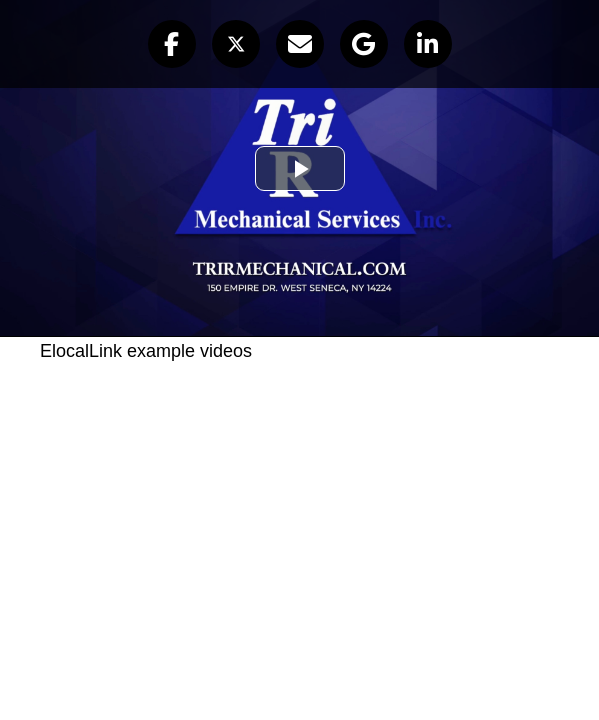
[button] (172, 44)
